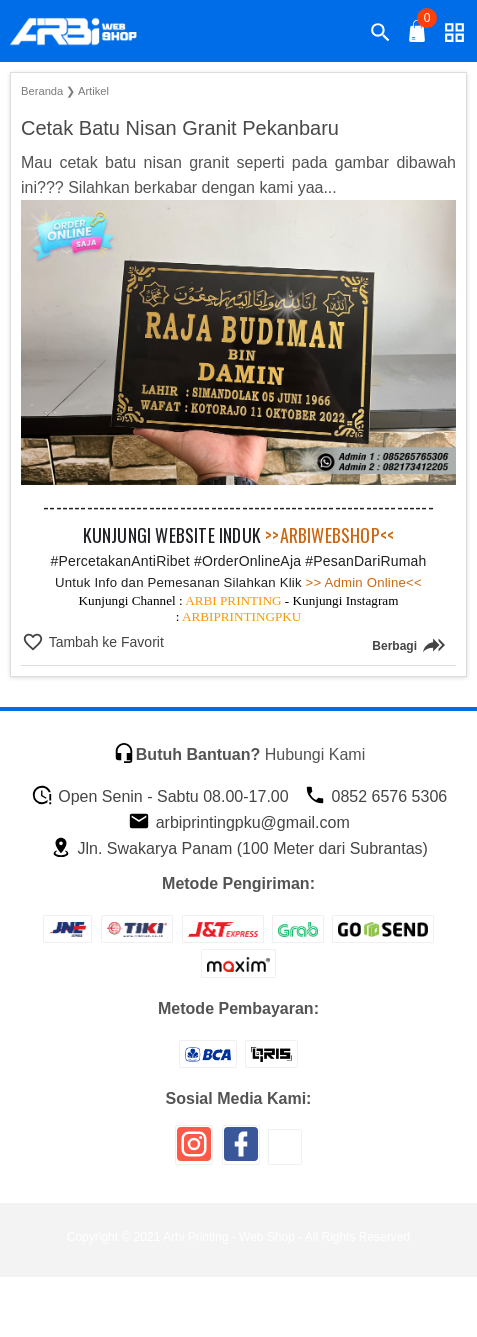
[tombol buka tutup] (418, 36)
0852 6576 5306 (375, 796)
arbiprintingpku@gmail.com (239, 822)
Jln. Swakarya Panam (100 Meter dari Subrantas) (239, 848)
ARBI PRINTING (233, 600)
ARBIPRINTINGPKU (241, 616)
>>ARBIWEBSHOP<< (329, 535)
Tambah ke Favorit (104, 642)
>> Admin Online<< (362, 582)
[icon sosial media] (194, 1151)
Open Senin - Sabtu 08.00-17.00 (160, 796)
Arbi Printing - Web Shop (229, 1237)
